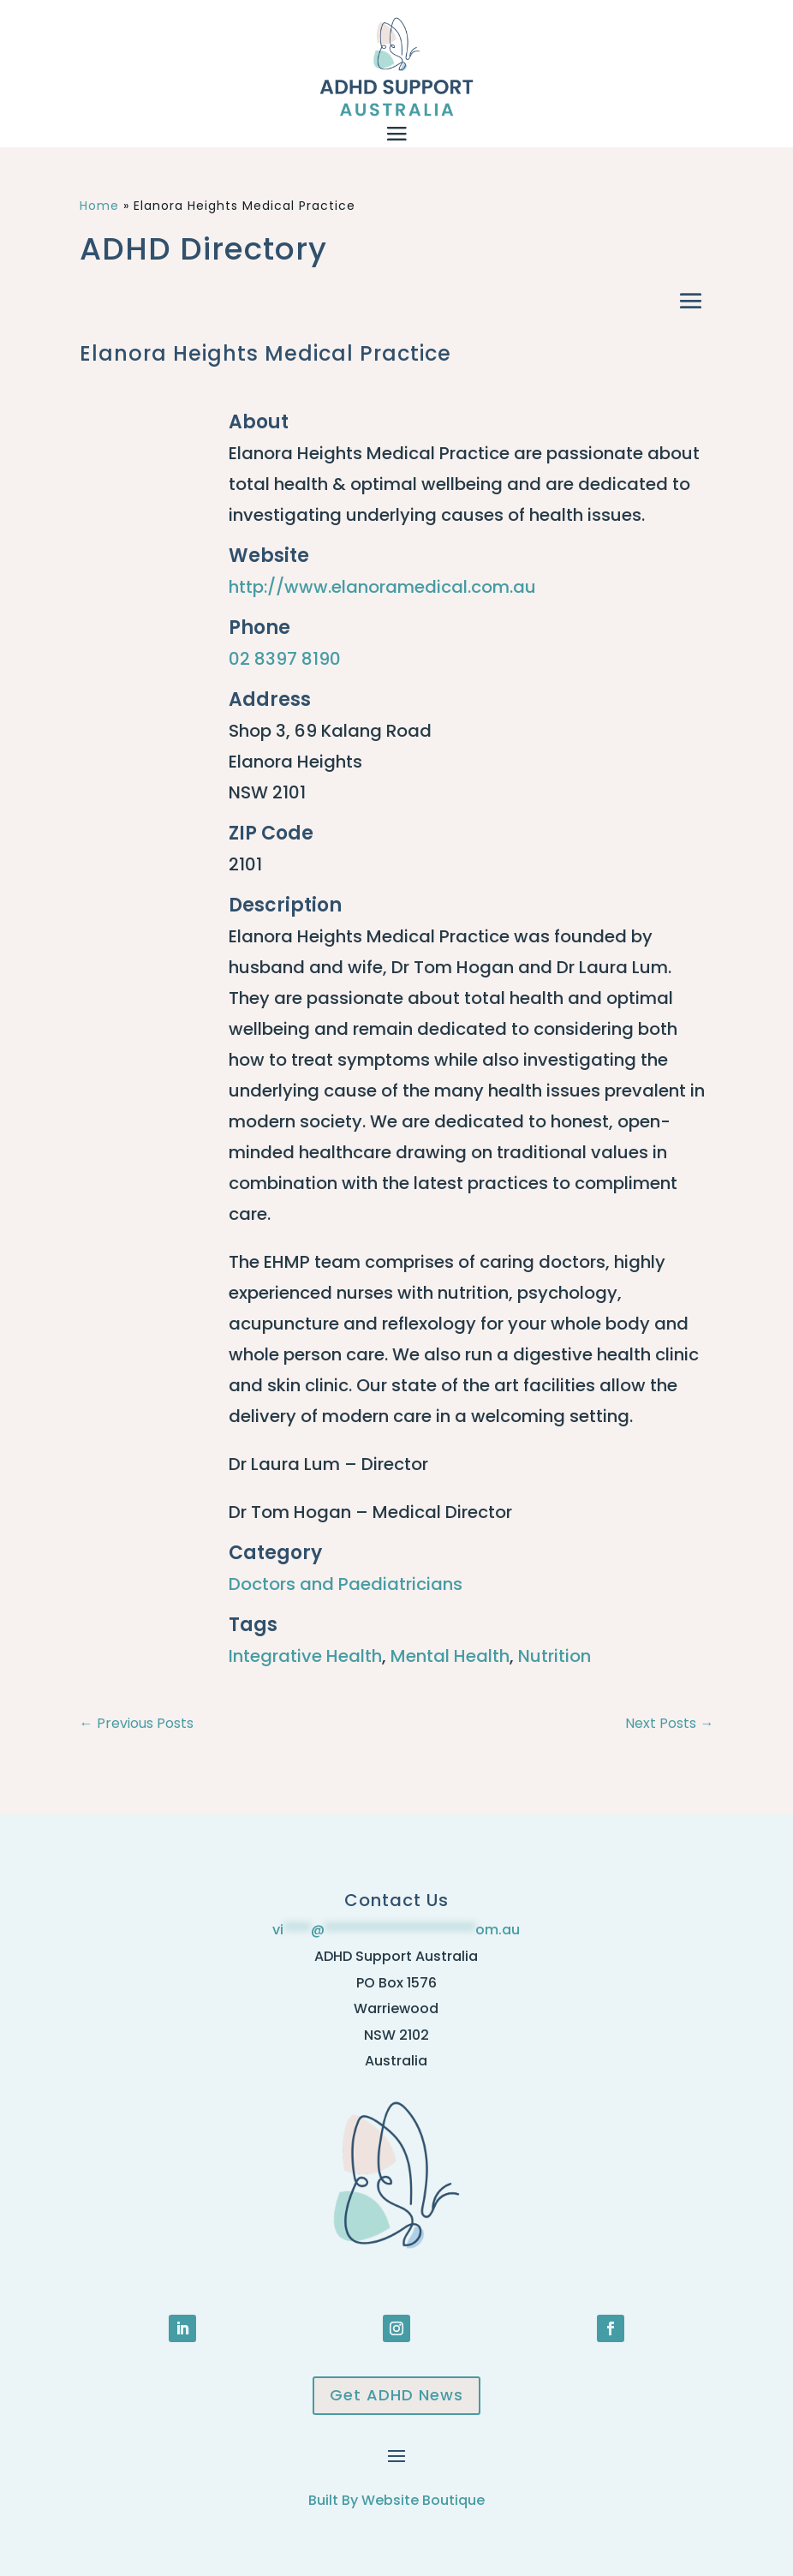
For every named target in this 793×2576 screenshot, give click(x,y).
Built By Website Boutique (396, 2500)
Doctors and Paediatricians (345, 1584)
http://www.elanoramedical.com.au (382, 587)
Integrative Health (305, 1656)
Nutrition (554, 1656)
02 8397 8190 (285, 659)
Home (99, 205)
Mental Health (450, 1656)
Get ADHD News (396, 2395)
